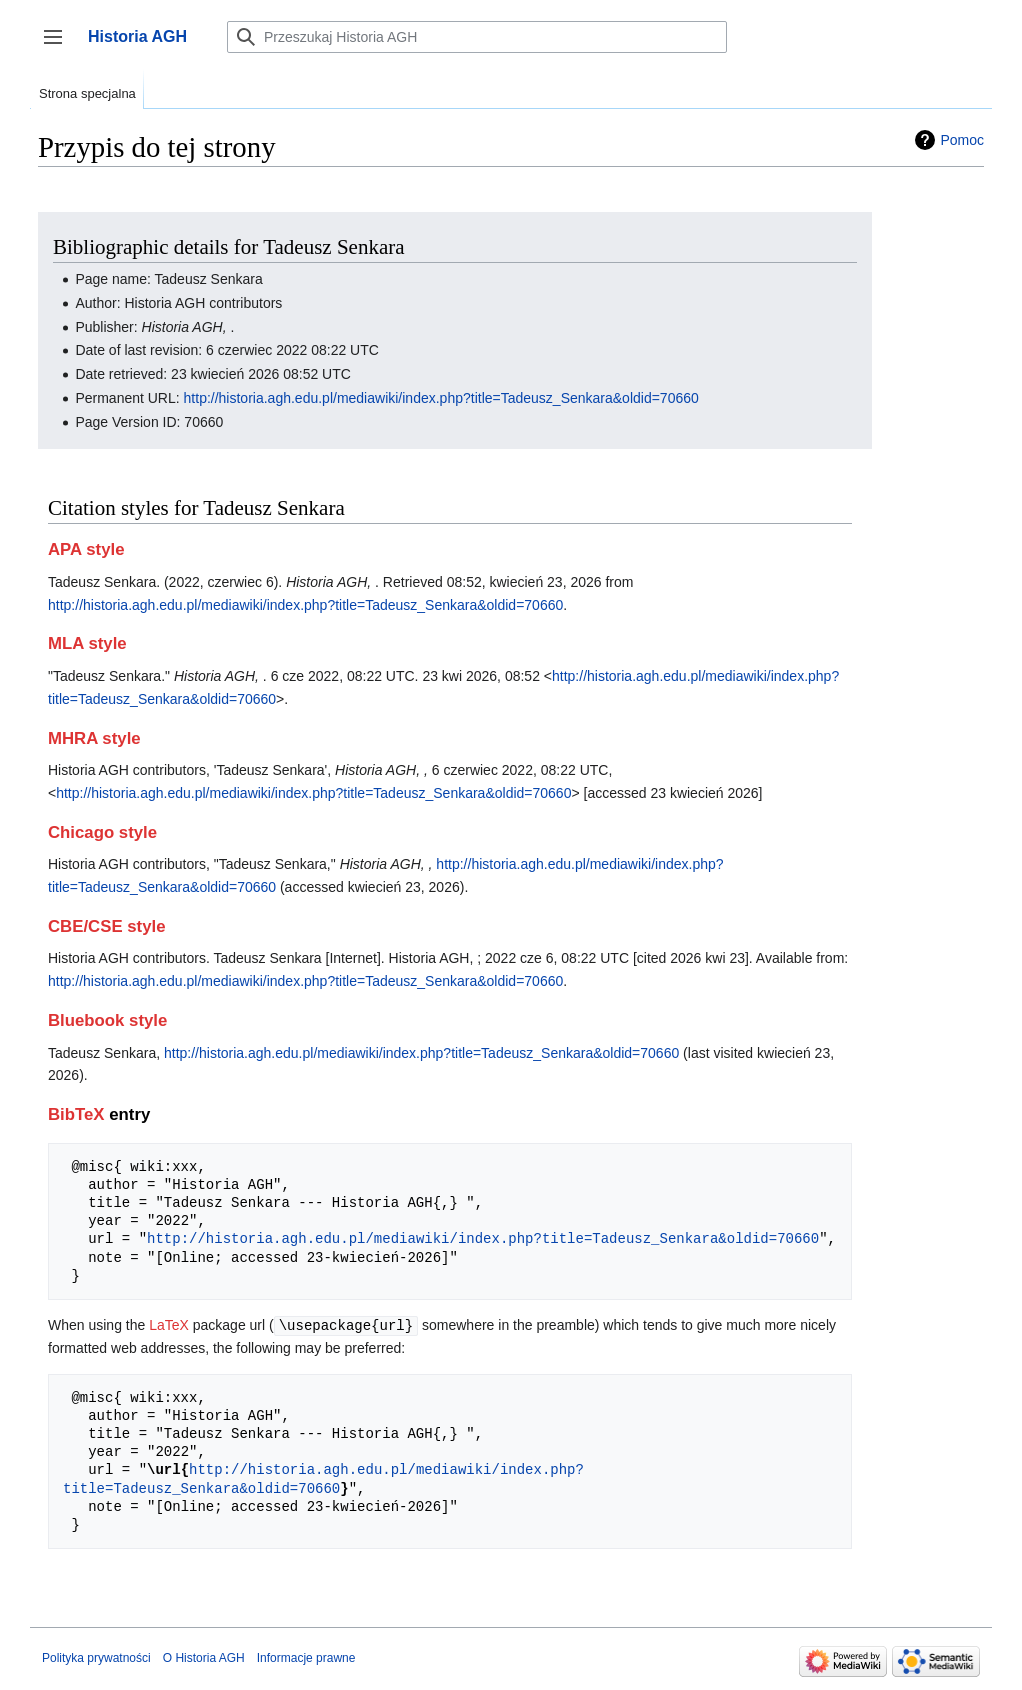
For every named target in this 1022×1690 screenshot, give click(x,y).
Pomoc (962, 140)
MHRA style (94, 738)
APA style (86, 549)
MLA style (87, 643)
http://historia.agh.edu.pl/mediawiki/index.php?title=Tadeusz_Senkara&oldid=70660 (441, 398)
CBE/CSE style (107, 926)
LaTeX (169, 1325)
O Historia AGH (204, 1657)
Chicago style (102, 832)
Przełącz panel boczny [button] (59, 46)
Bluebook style (107, 1020)
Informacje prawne (306, 1657)
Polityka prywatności (96, 1657)
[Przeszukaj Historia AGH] (477, 37)
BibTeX (76, 1114)
